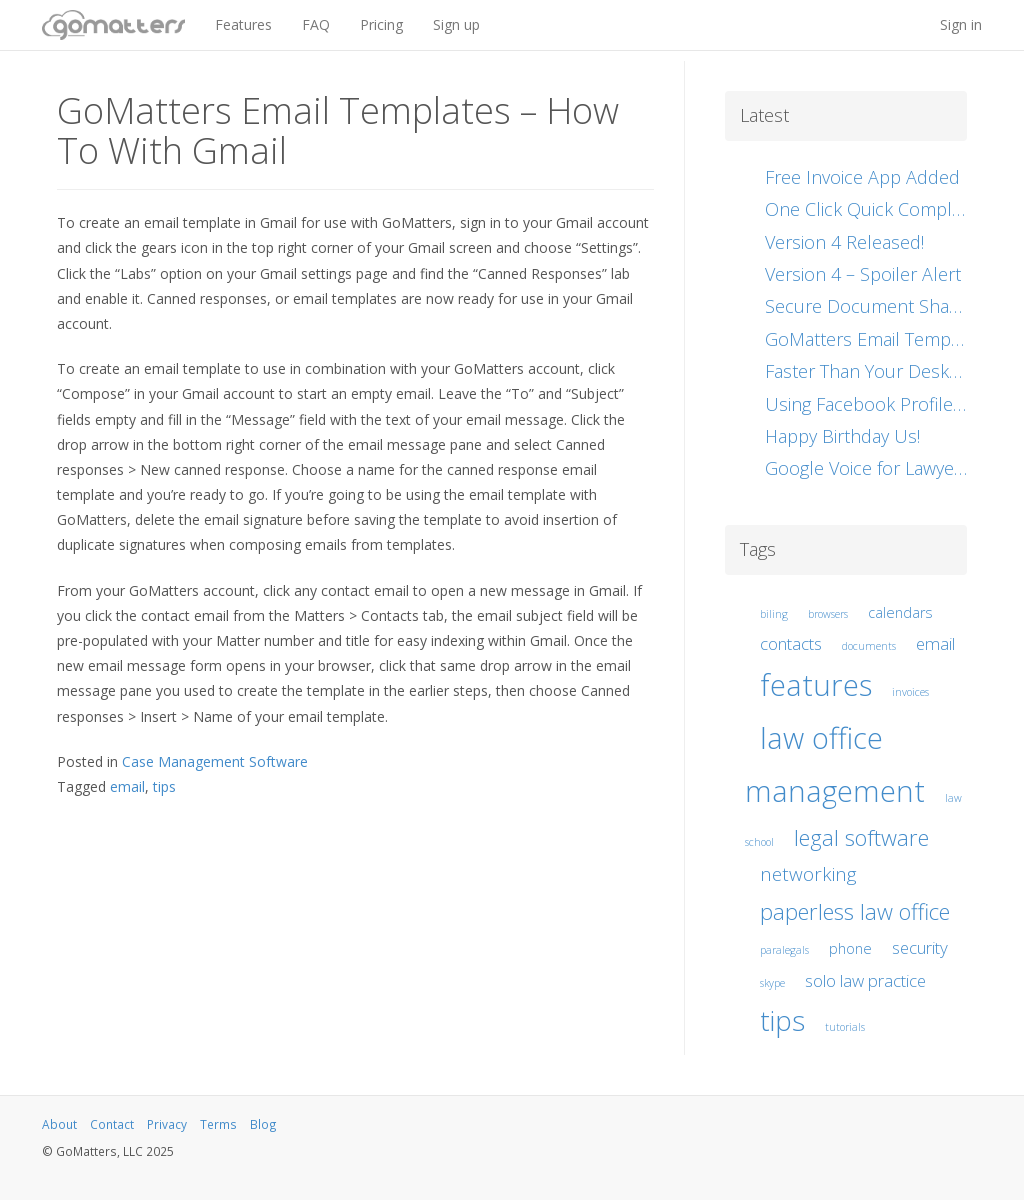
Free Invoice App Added (862, 177)
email (127, 786)
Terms (218, 1124)
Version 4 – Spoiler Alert (863, 274)
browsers (828, 614)
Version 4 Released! (844, 242)
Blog (263, 1124)
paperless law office (855, 911)
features (816, 685)
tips (164, 786)
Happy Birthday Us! (842, 436)
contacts (791, 643)
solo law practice (865, 980)
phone (850, 948)
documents (869, 646)
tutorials (845, 1027)
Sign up (456, 24)
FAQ (316, 24)
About (59, 1124)
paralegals (784, 950)
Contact (112, 1124)
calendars (900, 612)
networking (808, 874)
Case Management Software (215, 761)
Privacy (167, 1124)
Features (243, 24)
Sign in (961, 24)
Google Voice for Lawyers (867, 468)
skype (772, 983)
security (920, 947)
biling (774, 614)
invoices (910, 692)
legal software (861, 837)
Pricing (381, 24)
